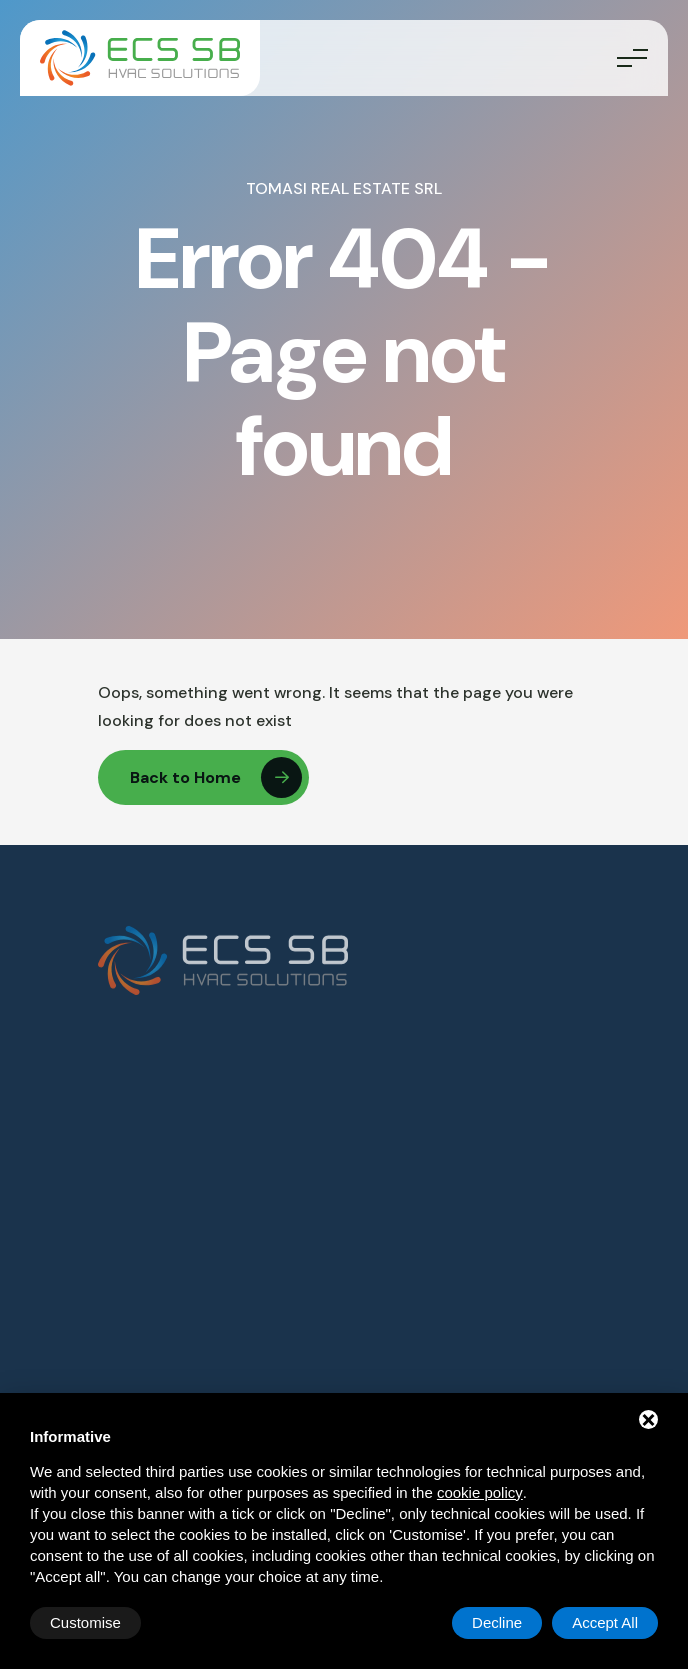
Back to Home (216, 777)
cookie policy (480, 1492)
